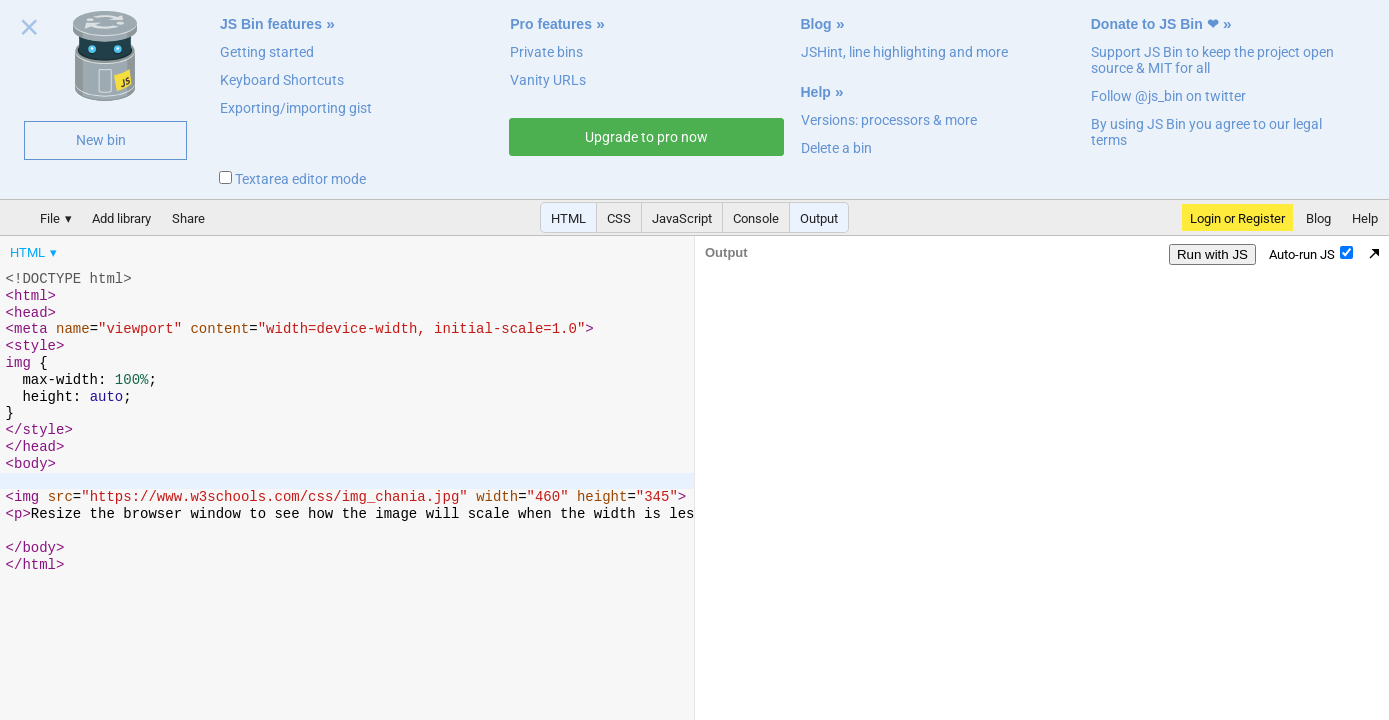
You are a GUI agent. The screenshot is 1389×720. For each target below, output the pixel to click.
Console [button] (756, 218)
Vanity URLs (548, 80)
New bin (101, 140)
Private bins (546, 52)
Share (188, 218)
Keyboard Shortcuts (282, 80)
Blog (816, 24)
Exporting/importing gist (296, 108)
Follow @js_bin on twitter (1168, 96)
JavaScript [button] (682, 218)
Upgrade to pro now (646, 137)
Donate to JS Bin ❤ (1155, 24)
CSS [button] (619, 218)
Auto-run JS (1311, 256)
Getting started (267, 52)
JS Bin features (271, 24)
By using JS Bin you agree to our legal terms (1206, 132)
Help (816, 92)
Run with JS (1212, 256)
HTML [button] (568, 218)
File (50, 218)
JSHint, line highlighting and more (904, 52)
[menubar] (160, 250)
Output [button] (819, 218)
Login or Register (1237, 218)
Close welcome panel (29, 31)
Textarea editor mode (292, 179)
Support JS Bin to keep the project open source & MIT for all (1212, 60)
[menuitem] (35, 254)
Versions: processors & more (889, 120)
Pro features (551, 24)
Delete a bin (836, 148)
